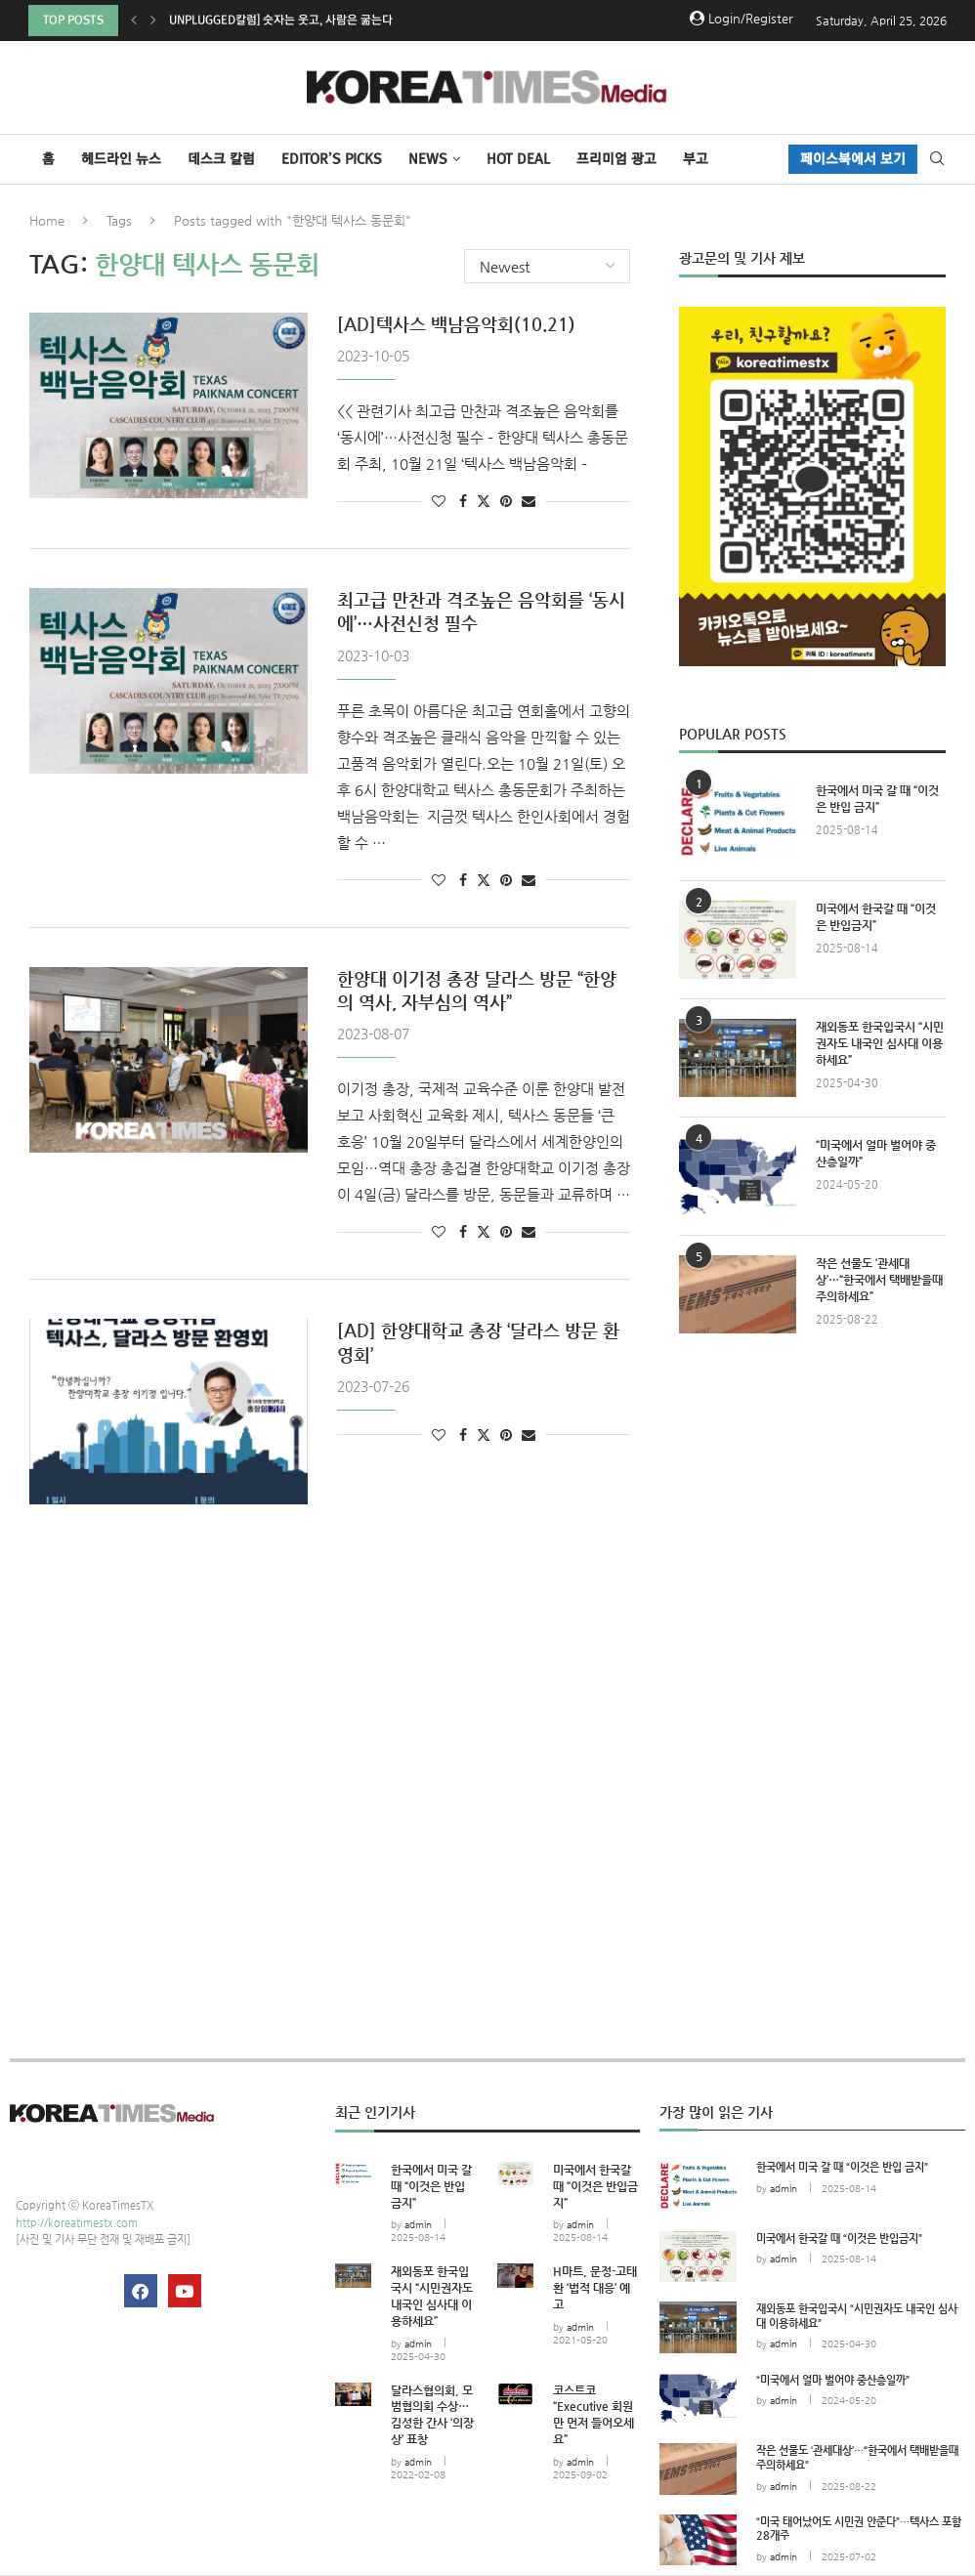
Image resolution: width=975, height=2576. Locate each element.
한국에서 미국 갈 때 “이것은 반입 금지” (877, 798)
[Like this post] (438, 501)
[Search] (937, 159)
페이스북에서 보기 (853, 159)
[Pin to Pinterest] (506, 501)
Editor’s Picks (331, 159)
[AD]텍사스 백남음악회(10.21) (456, 324)
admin (418, 2224)
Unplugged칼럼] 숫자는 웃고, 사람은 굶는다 (281, 20)
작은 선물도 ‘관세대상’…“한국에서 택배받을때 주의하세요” (879, 1279)
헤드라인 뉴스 (121, 159)
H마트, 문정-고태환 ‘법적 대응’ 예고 (595, 2287)
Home (46, 220)
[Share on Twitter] (483, 500)
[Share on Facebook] (463, 501)
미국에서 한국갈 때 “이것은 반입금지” (876, 917)
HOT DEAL (518, 159)
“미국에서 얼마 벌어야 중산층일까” (876, 1153)
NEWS (427, 159)
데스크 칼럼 (221, 159)
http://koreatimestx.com (77, 2223)
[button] (134, 20)
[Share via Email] (528, 501)
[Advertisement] (812, 1514)
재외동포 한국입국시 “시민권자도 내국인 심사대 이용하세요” (880, 1043)
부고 (695, 159)
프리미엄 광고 (616, 159)
